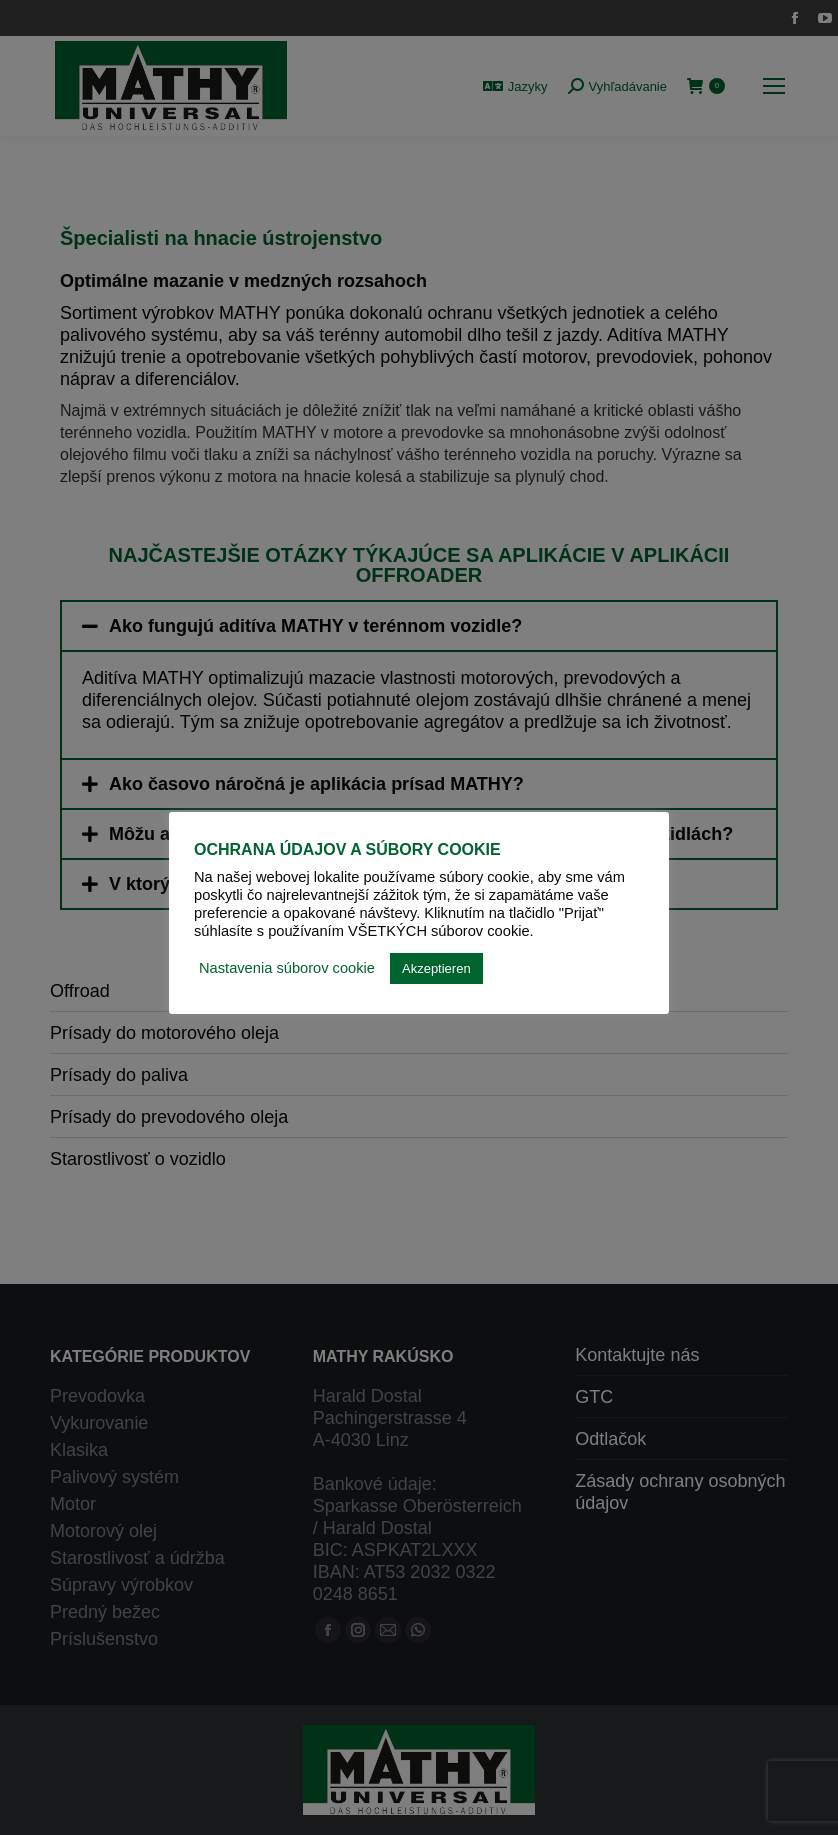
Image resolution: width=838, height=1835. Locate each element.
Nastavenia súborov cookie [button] (287, 968)
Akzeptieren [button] (436, 968)
